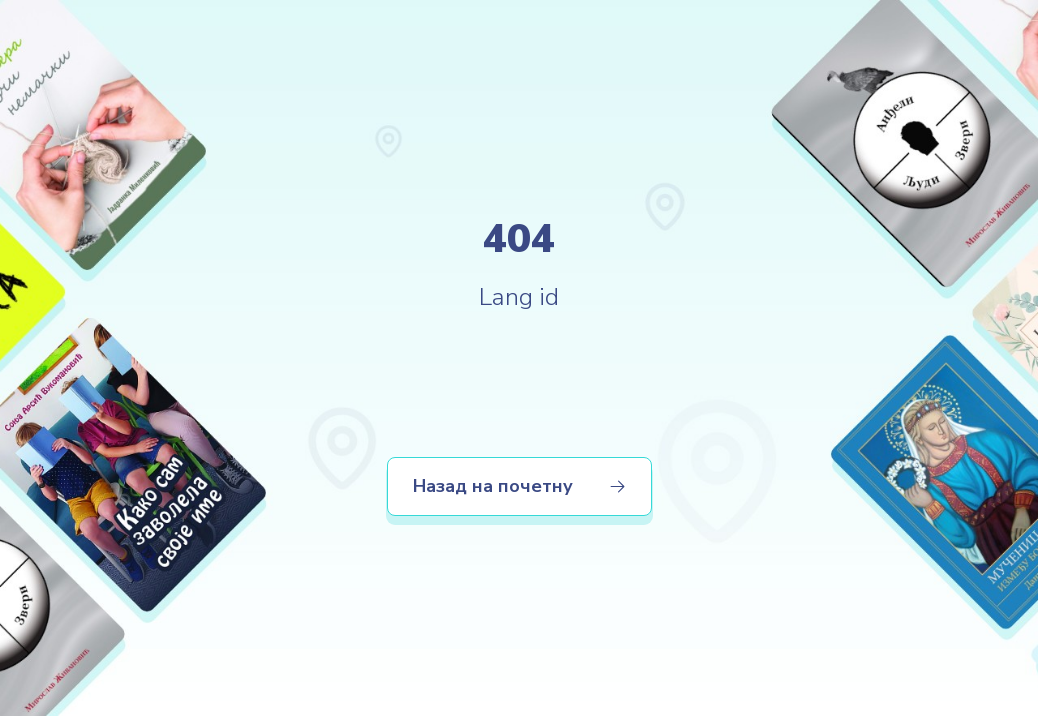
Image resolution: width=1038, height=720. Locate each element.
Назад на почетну (519, 486)
